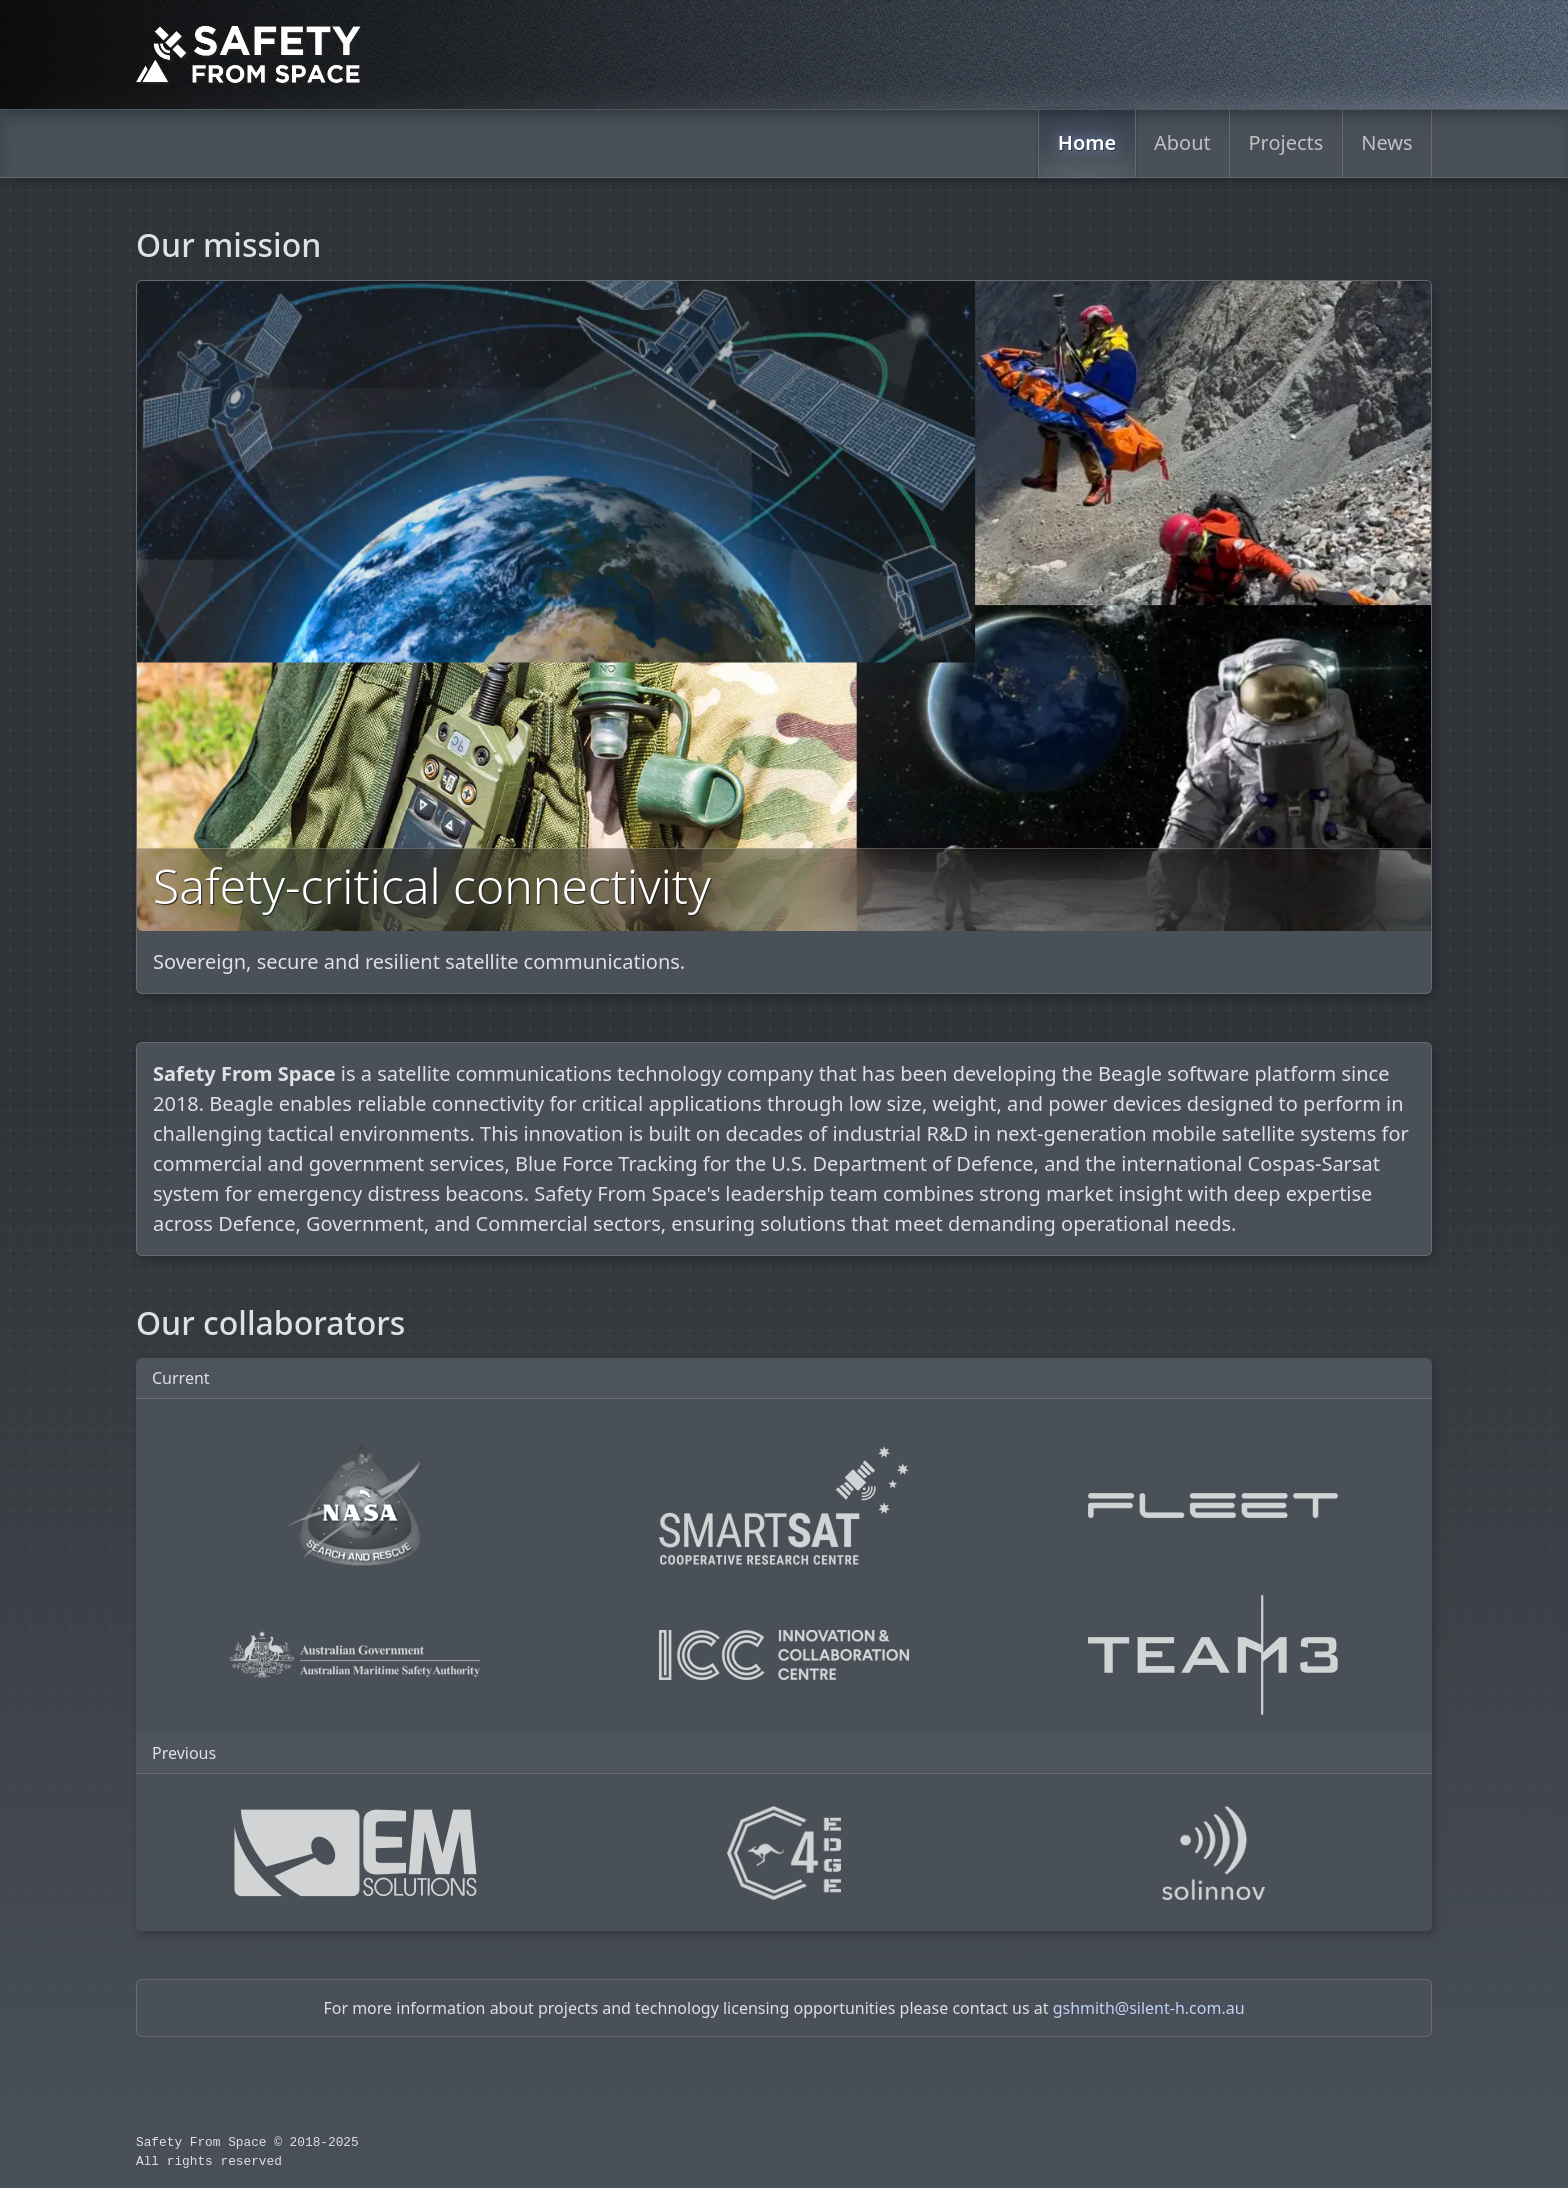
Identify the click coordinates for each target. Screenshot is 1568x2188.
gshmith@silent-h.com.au (1149, 2008)
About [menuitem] (1183, 142)
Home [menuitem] (1086, 142)
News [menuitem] (1387, 142)
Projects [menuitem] (1286, 142)
